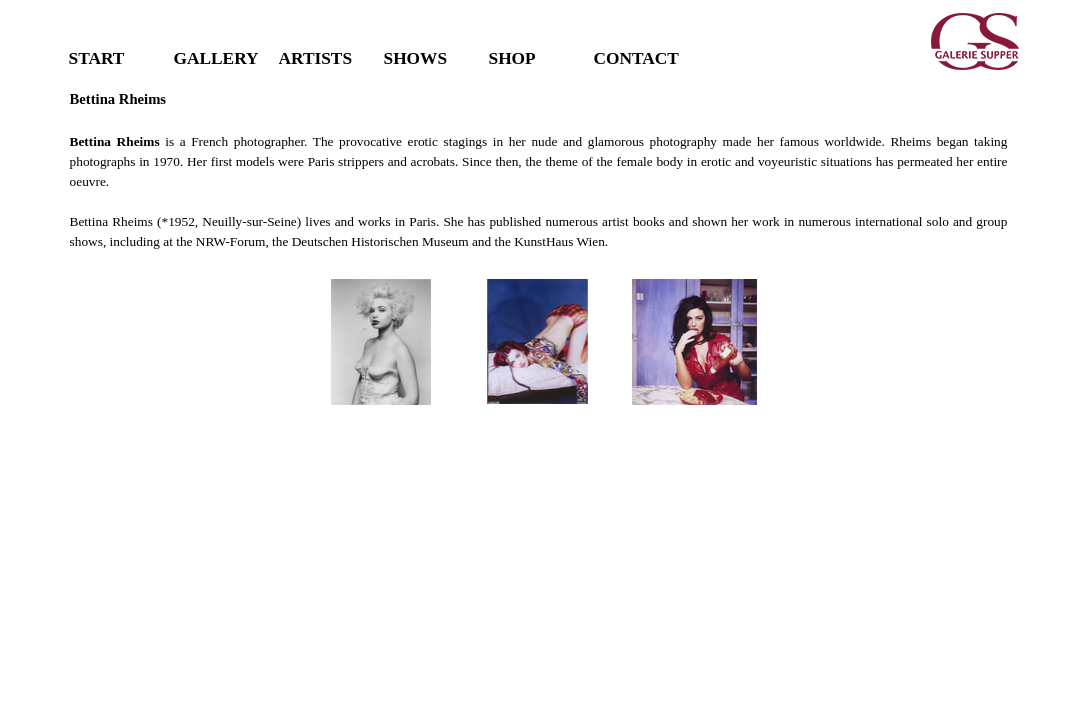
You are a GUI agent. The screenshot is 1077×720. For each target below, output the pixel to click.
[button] (382, 342)
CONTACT (636, 58)
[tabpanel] (539, 170)
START (97, 58)
